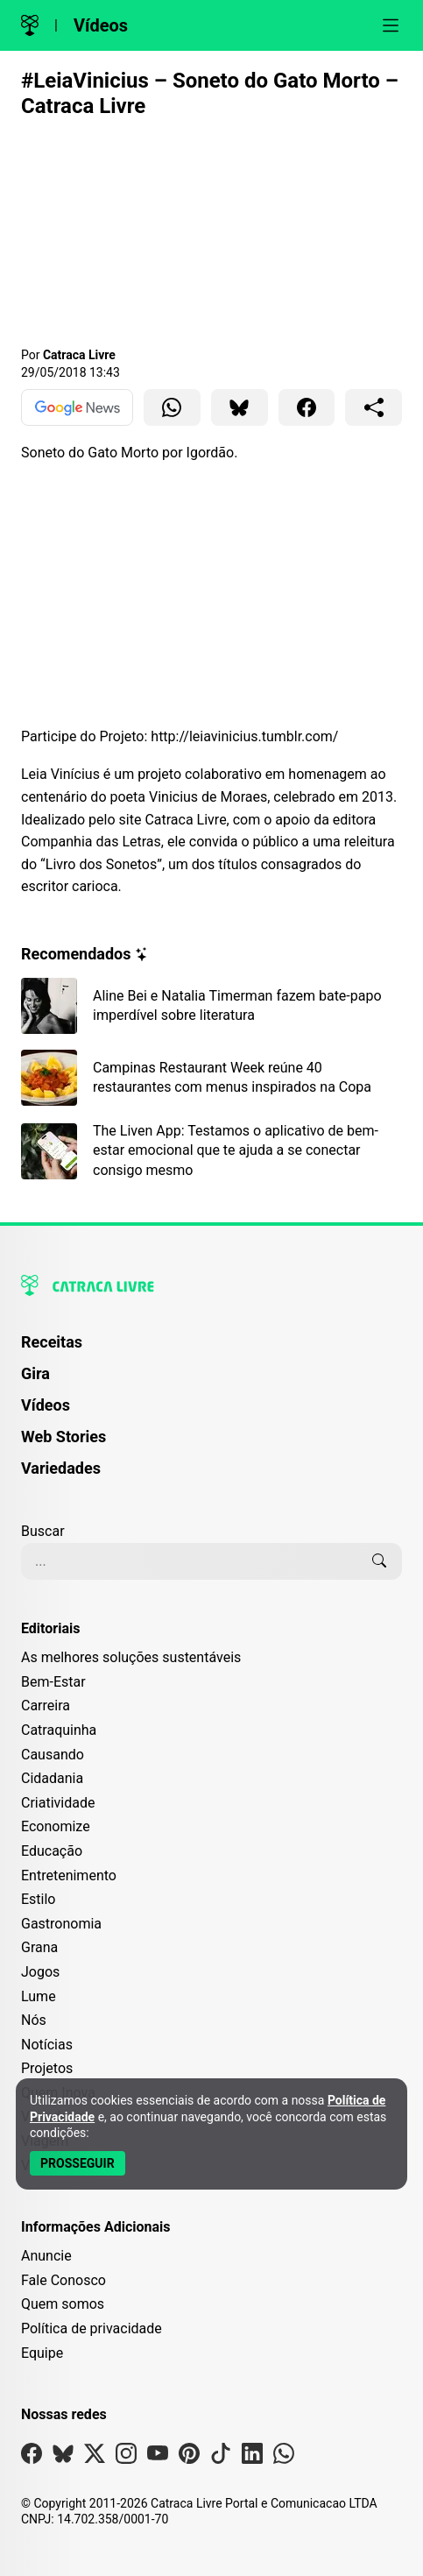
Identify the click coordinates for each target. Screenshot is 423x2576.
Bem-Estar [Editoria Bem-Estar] (53, 1682)
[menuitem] (211, 1350)
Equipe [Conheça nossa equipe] (42, 2353)
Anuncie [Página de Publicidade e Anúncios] (46, 2255)
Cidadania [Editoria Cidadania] (52, 1778)
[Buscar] (379, 1561)
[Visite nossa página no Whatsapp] (283, 2457)
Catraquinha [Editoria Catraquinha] (58, 1730)
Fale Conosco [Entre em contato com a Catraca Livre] (63, 2280)
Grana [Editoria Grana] (39, 1947)
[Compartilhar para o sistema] (373, 407)
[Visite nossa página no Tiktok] (220, 2457)
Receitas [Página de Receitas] (51, 1342)
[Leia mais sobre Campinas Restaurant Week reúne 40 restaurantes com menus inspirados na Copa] (211, 1078)
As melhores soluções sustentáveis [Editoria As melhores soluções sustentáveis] (131, 1657)
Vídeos (101, 25)
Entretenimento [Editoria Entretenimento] (68, 1875)
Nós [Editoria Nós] (33, 2020)
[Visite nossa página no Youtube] (157, 2457)
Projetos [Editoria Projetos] (47, 2068)
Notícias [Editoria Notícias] (47, 2044)
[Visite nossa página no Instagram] (126, 2457)
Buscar (43, 1531)
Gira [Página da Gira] (35, 1373)
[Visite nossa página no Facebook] (31, 2457)
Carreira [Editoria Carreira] (45, 1705)
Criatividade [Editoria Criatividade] (58, 1802)
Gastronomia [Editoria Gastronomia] (61, 1923)
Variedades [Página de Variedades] (61, 1468)
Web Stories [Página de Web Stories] (63, 1436)
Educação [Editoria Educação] (51, 1851)
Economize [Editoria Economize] (55, 1826)
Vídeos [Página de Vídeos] (45, 1405)
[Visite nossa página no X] (94, 2457)
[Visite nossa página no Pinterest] (189, 2457)
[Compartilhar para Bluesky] (239, 407)
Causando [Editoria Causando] (52, 1754)
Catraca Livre (79, 355)
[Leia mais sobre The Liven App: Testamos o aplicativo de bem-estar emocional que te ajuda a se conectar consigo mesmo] (211, 1151)
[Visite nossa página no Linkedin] (252, 2457)
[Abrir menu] (390, 25)
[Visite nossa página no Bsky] (63, 2457)
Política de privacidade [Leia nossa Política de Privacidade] (91, 2328)
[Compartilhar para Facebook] (306, 407)
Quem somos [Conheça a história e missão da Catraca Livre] (62, 2304)
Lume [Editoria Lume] (38, 1996)
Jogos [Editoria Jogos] (40, 1972)
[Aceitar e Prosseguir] (77, 2163)
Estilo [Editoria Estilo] (38, 1899)
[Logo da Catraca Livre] (30, 25)
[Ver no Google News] (77, 407)
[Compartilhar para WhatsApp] (172, 407)
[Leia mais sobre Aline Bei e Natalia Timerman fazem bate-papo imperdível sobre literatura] (211, 1006)
